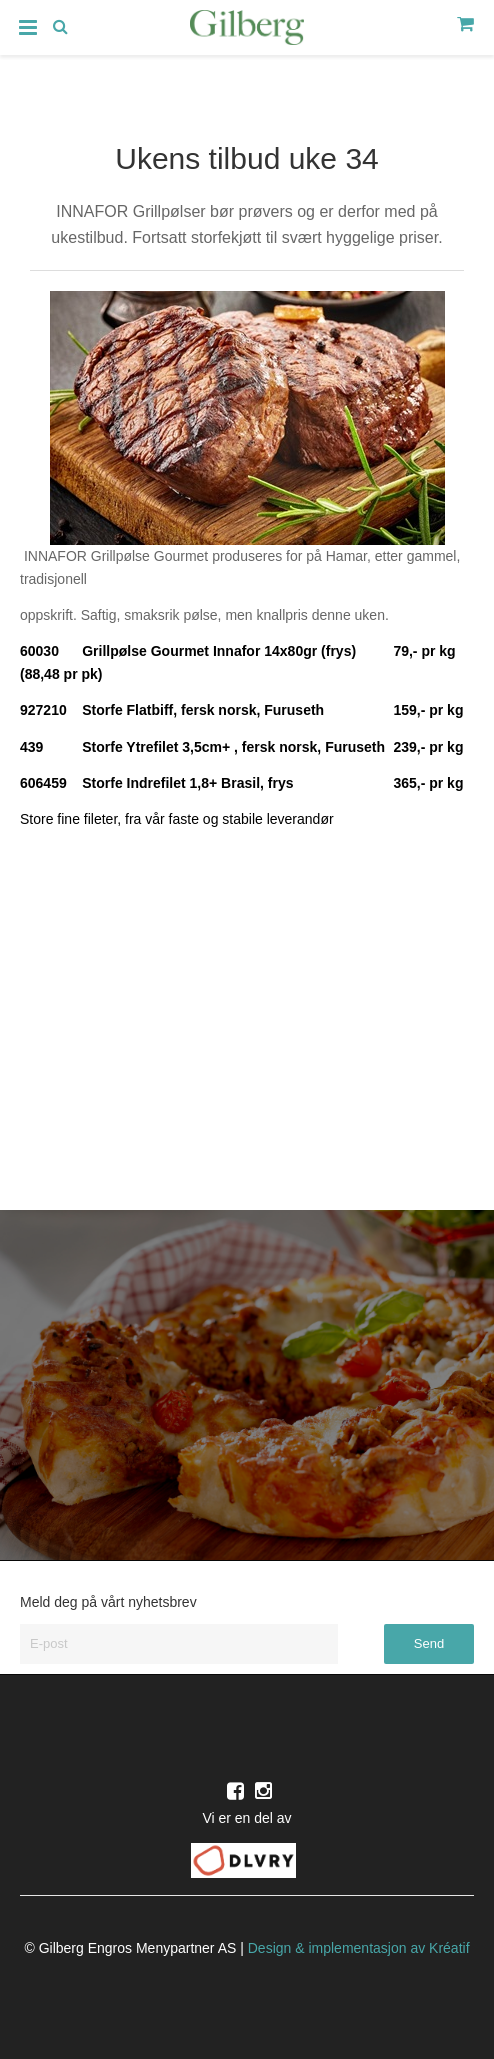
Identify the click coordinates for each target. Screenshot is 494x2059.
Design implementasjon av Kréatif (359, 1948)
